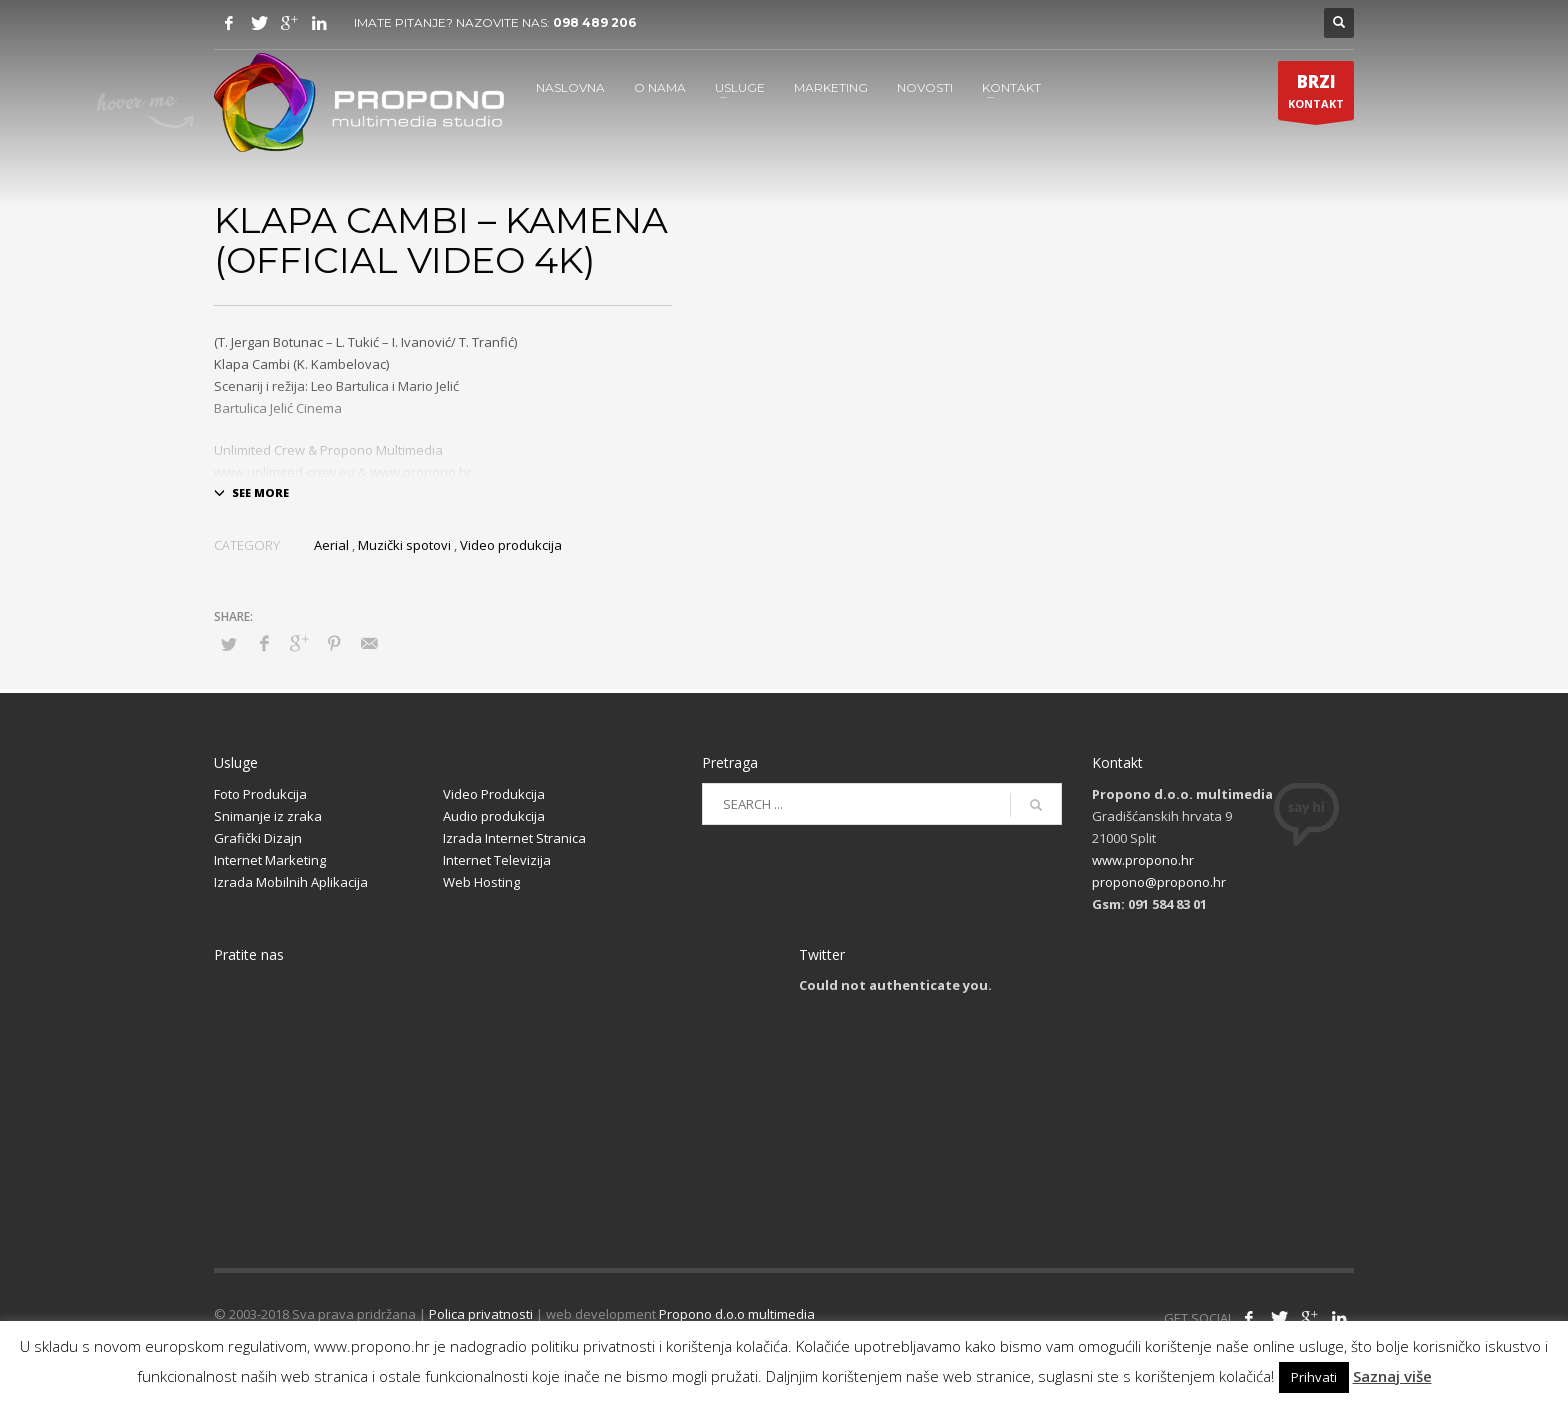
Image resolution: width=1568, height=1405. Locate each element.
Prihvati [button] (1314, 1377)
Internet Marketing (270, 860)
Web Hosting (481, 882)
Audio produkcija (494, 816)
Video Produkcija (494, 794)
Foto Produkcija (260, 794)
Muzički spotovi (404, 545)
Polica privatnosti (481, 1314)
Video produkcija (511, 545)
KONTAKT (1011, 87)
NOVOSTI (925, 87)
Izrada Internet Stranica (514, 838)
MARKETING (831, 87)
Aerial (331, 545)
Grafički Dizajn (258, 838)
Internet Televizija (497, 860)
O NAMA (660, 87)
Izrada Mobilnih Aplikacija (291, 882)
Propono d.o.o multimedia (737, 1314)
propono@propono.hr (1159, 882)
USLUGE (740, 87)
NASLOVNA (570, 87)
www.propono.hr (1143, 860)
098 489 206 (594, 22)
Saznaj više (1392, 1376)
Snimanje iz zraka (268, 816)
